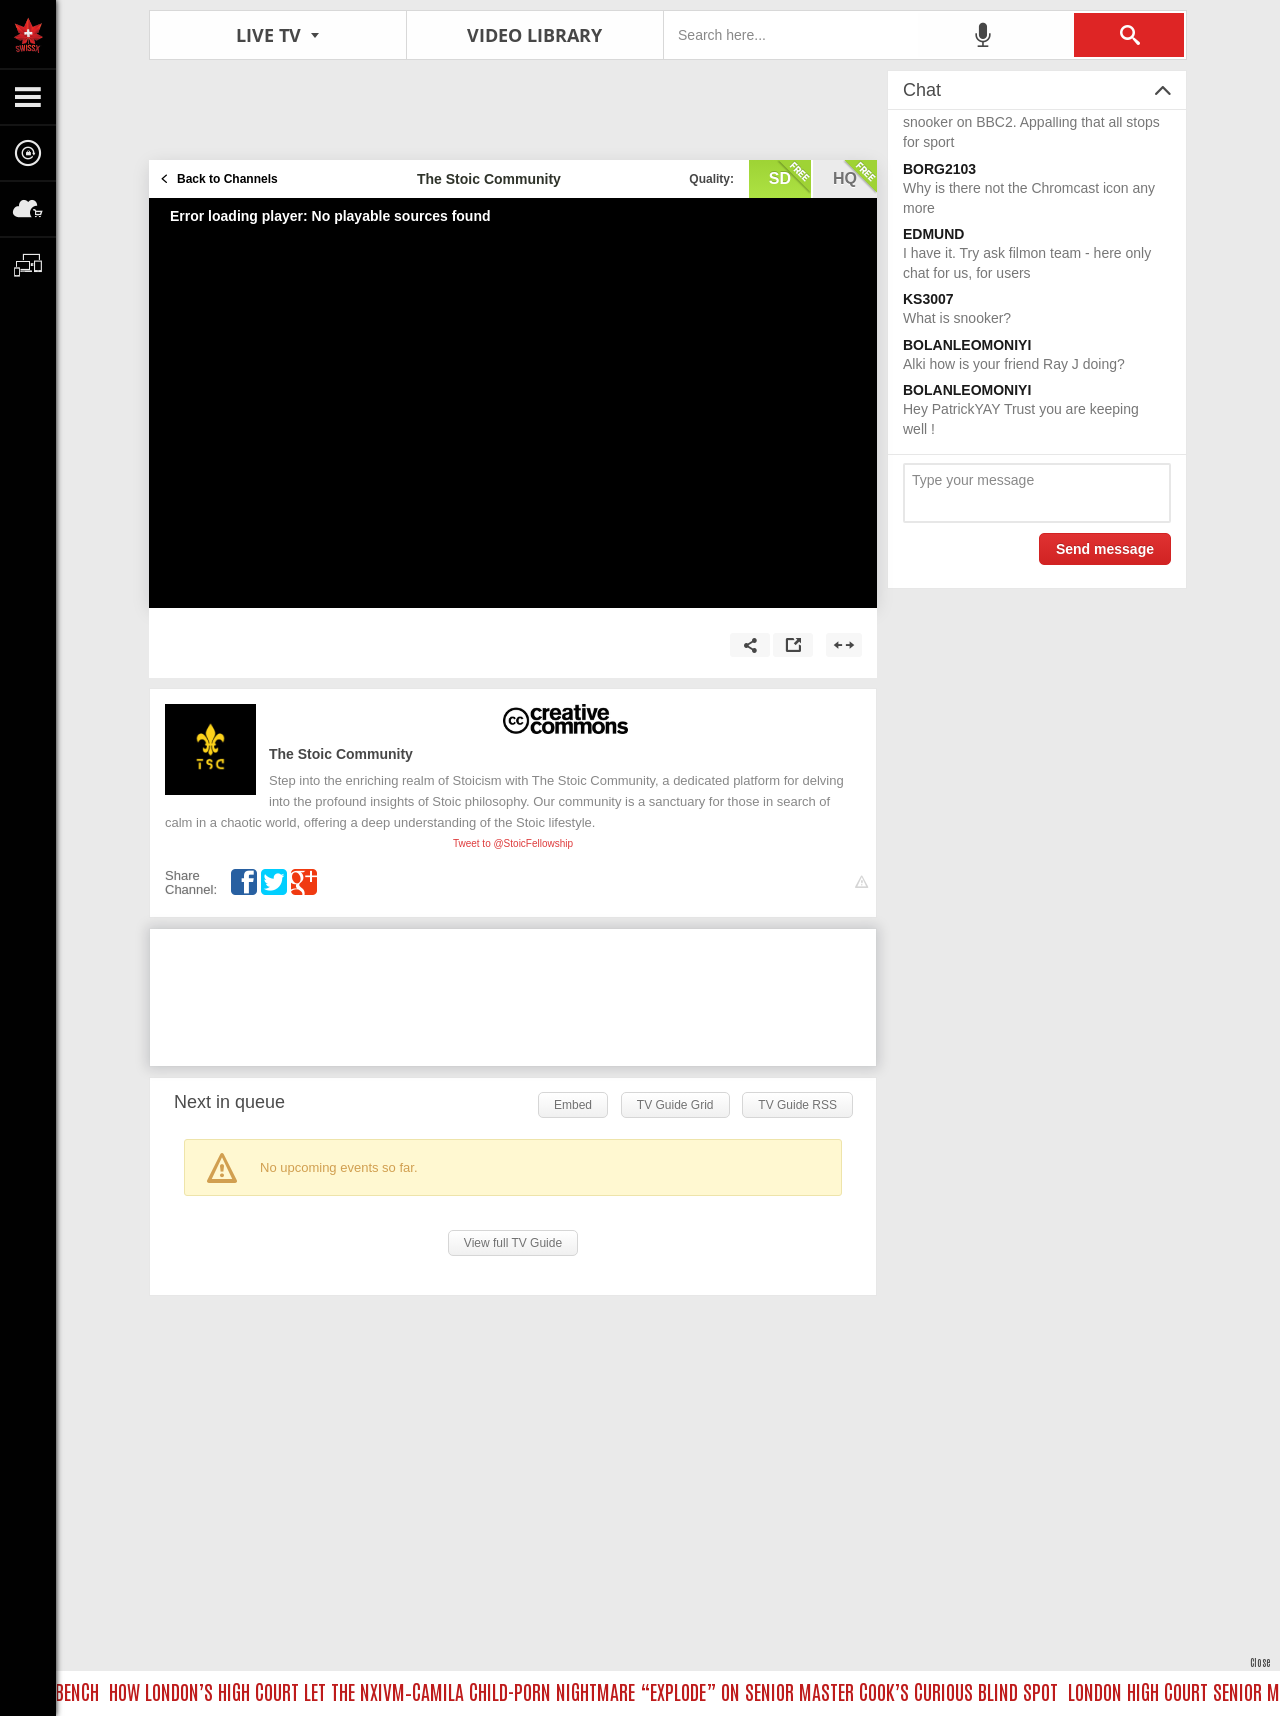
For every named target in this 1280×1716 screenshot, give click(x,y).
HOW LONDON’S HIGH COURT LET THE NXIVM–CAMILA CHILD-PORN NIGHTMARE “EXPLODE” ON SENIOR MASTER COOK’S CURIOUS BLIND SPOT (591, 1691)
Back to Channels (227, 179)
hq (855, 177)
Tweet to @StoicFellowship (513, 843)
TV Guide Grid (675, 1105)
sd (790, 177)
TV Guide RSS (797, 1105)
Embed (573, 1105)
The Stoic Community (341, 754)
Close (1260, 1661)
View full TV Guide (513, 1243)
